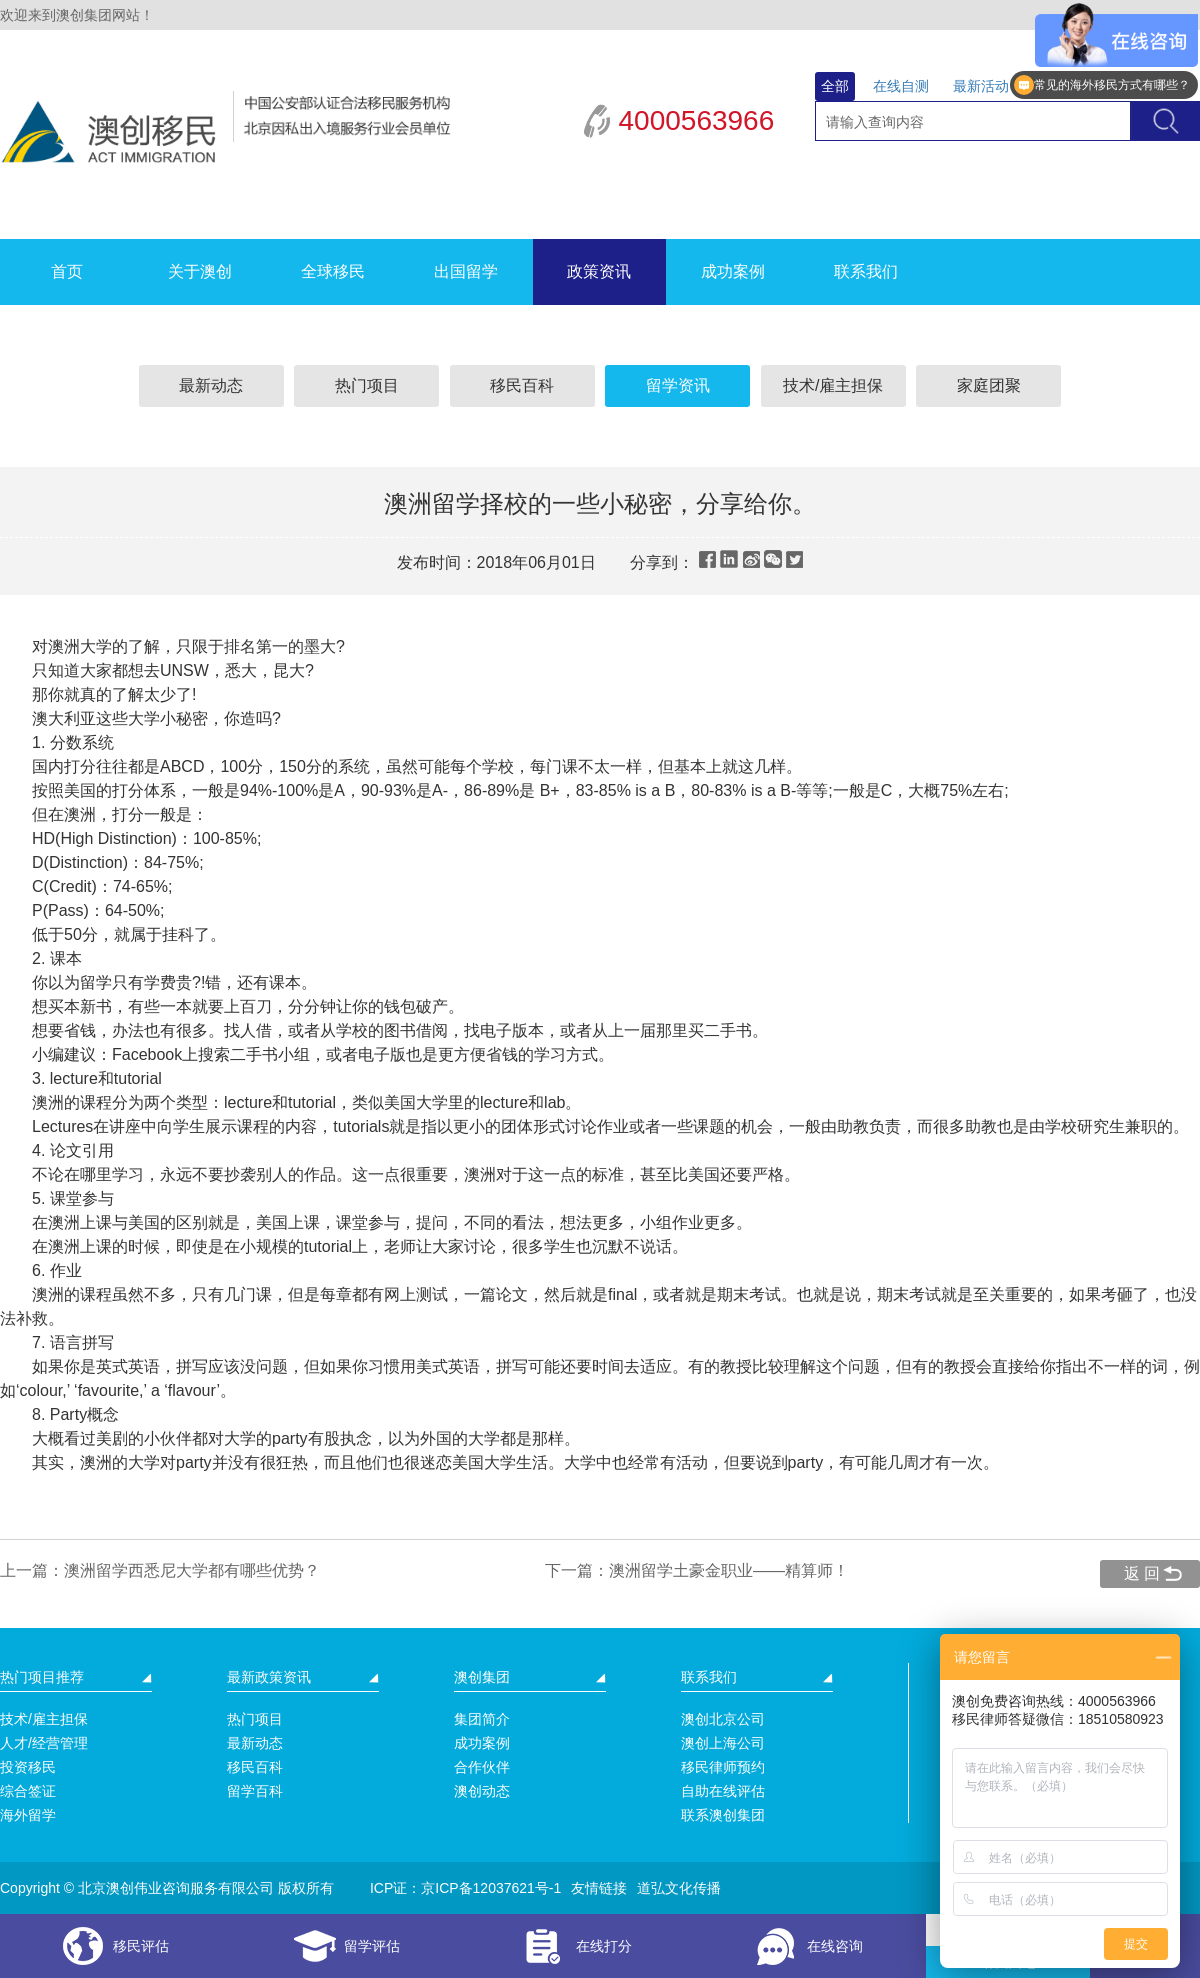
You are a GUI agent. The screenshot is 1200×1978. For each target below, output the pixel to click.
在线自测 (901, 86)
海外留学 (28, 1815)
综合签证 (28, 1791)
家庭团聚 (989, 385)
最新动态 (211, 385)
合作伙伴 (482, 1767)
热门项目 (367, 385)
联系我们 (866, 271)
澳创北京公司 (723, 1719)
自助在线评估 (723, 1791)
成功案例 (733, 271)
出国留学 (466, 271)
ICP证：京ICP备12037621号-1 (465, 1888)
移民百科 (522, 385)
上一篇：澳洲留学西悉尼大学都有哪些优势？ (160, 1570)
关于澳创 (200, 271)
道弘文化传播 (679, 1888)
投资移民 (28, 1767)
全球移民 (333, 271)
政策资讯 (599, 271)
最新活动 (981, 86)
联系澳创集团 (723, 1815)
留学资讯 (678, 385)
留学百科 (255, 1791)
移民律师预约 (723, 1767)
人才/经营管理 (44, 1743)
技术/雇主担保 (833, 385)
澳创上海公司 (723, 1743)
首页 (67, 271)
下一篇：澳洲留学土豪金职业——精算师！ (697, 1570)
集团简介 (482, 1719)
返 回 (1142, 1573)
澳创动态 (482, 1791)
